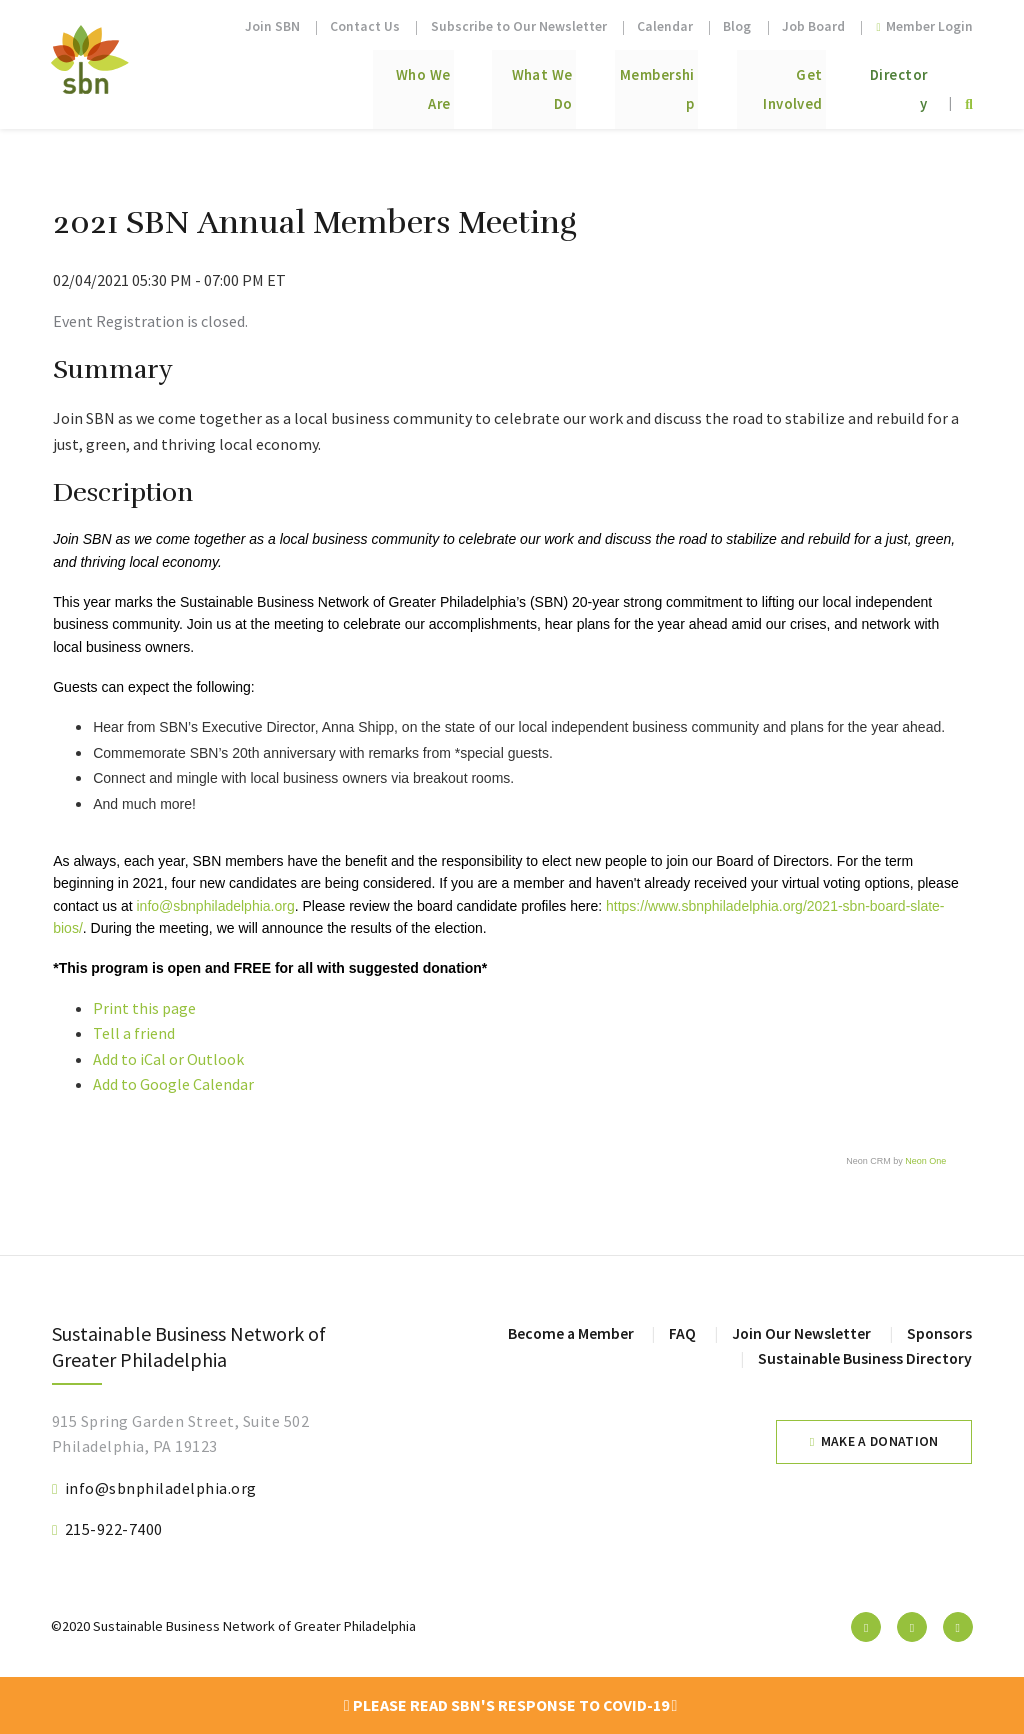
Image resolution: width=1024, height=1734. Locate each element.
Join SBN (272, 26)
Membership (604, 82)
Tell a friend (134, 1033)
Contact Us (365, 26)
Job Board (813, 26)
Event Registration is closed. (150, 321)
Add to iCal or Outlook (168, 1059)
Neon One (925, 1161)
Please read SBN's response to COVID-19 (511, 1705)
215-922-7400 (114, 1529)
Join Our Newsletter (799, 1333)
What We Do (458, 82)
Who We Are (316, 82)
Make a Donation (880, 1441)
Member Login (924, 26)
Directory (888, 82)
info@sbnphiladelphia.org (215, 906)
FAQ (679, 1333)
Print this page (144, 1008)
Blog (737, 26)
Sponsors (938, 1333)
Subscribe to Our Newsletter (519, 26)
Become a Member (567, 1333)
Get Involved (752, 82)
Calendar (665, 26)
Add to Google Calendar (173, 1084)
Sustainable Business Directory (863, 1358)
